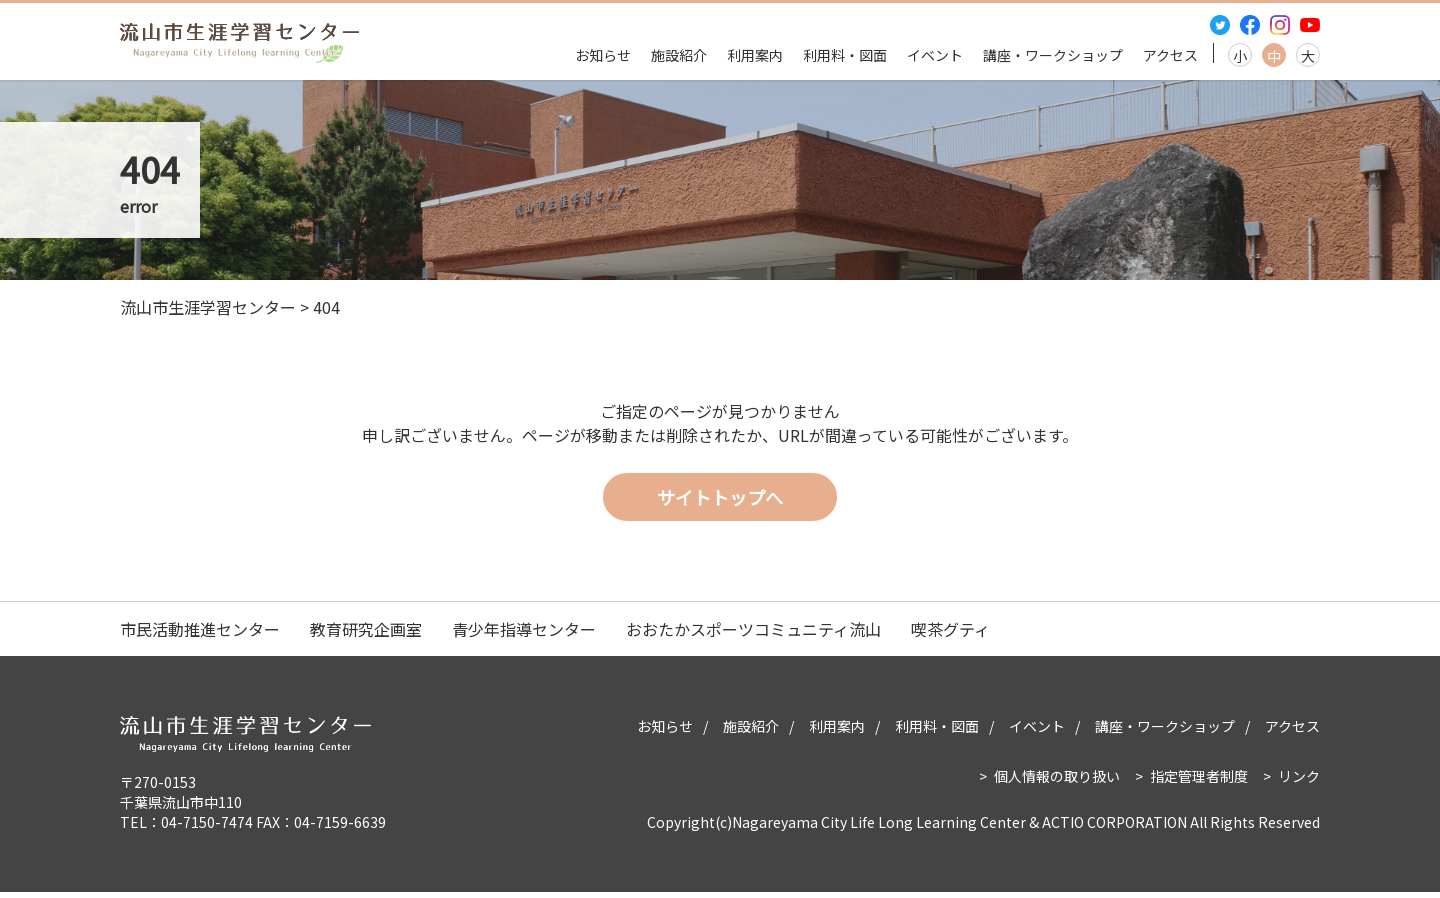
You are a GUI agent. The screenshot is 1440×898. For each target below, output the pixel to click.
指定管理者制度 (1199, 782)
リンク (1299, 782)
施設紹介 (679, 55)
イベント (935, 55)
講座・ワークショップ (1053, 55)
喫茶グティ (950, 635)
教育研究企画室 (366, 635)
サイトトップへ (720, 502)
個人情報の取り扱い (1057, 782)
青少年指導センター (524, 635)
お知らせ (603, 55)
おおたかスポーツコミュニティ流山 (753, 635)
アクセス (1170, 55)
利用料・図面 (845, 55)
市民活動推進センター (200, 635)
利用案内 (755, 55)
